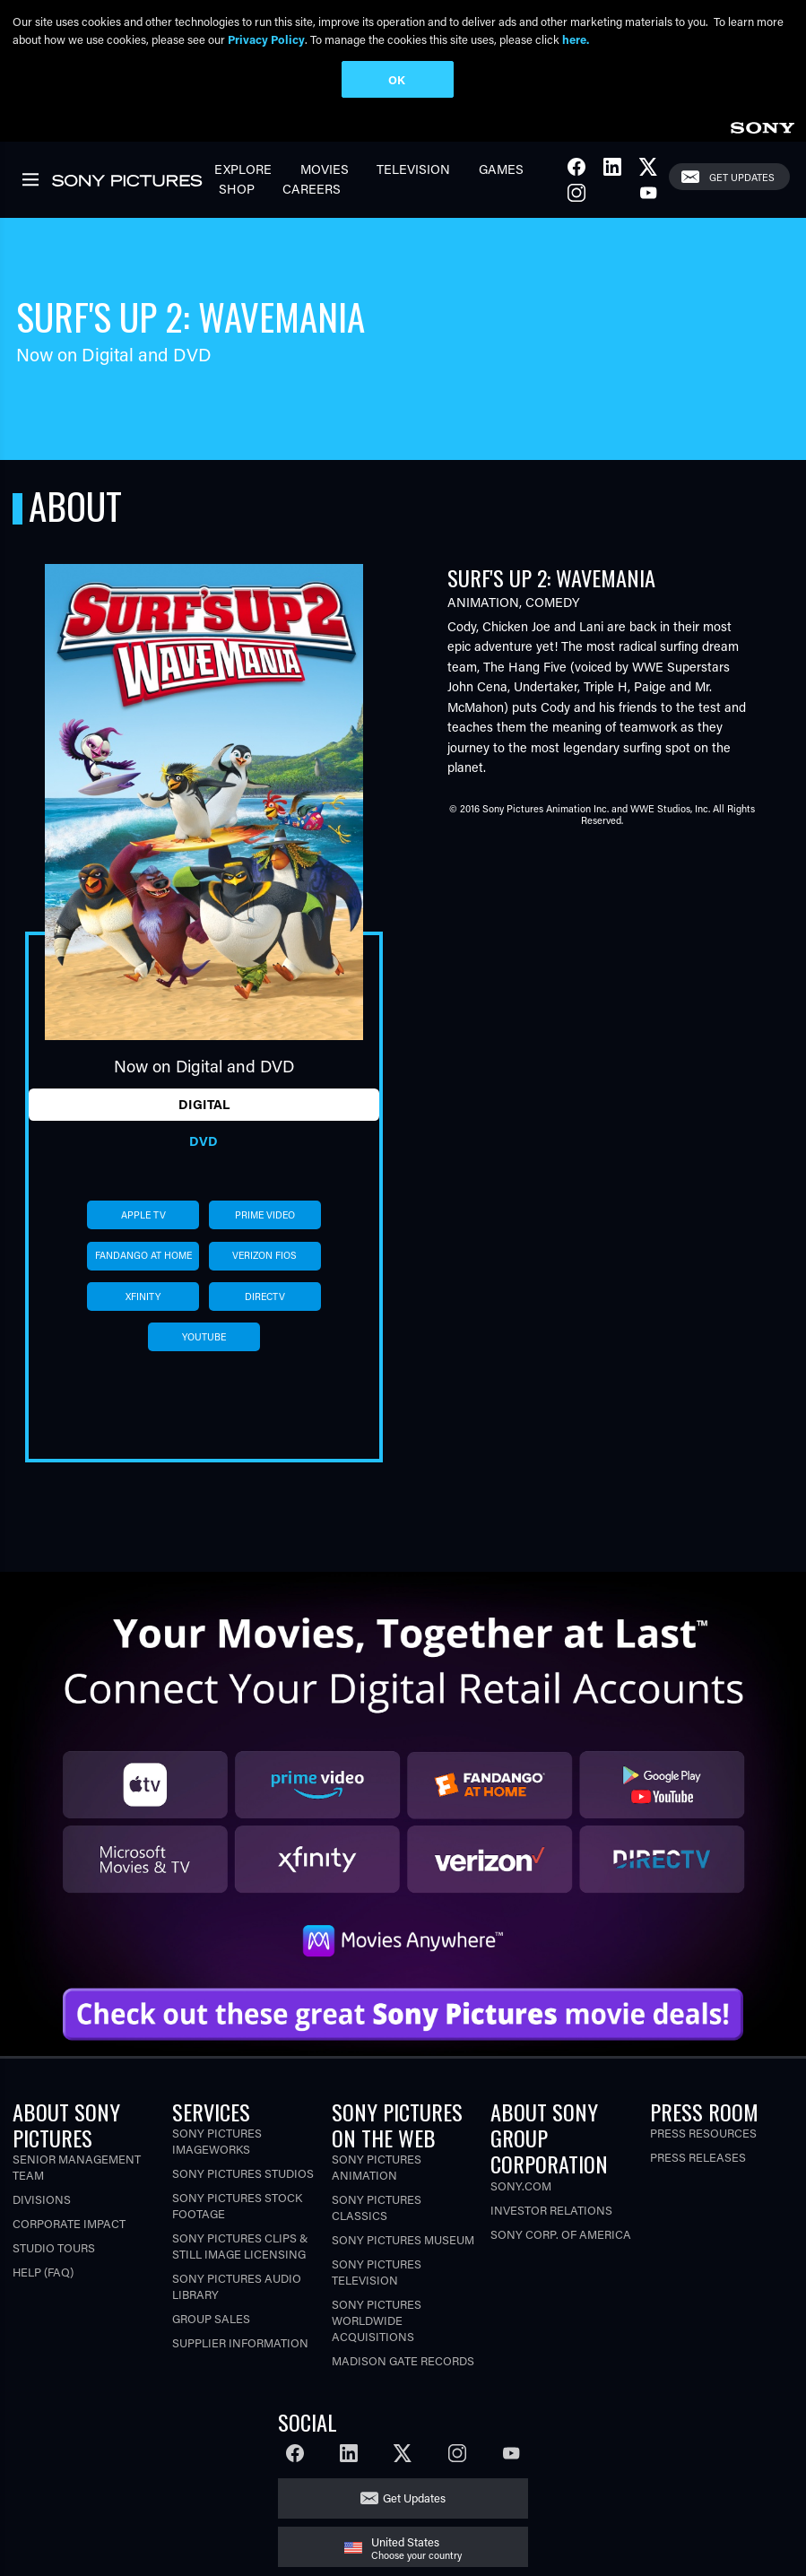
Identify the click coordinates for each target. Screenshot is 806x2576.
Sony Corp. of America (560, 2234)
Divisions (42, 2199)
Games (501, 169)
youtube (204, 1337)
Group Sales (211, 2318)
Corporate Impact (69, 2223)
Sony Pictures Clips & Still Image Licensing (240, 2245)
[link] (762, 125)
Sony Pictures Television (376, 2271)
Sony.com (520, 2185)
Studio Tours (54, 2247)
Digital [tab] (204, 1104)
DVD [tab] (203, 1140)
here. (575, 39)
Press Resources (703, 2132)
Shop (237, 188)
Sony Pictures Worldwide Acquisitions (376, 2320)
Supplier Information (240, 2342)
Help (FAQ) (43, 2271)
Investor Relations (551, 2209)
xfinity (143, 1296)
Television (413, 169)
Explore (243, 169)
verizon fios (264, 1255)
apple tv (143, 1215)
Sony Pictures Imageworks (217, 2140)
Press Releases (698, 2156)
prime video (265, 1215)
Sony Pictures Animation (376, 2166)
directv (265, 1296)
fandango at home (143, 1255)
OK (396, 79)
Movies (324, 169)
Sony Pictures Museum (403, 2239)
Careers (311, 188)
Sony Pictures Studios (243, 2173)
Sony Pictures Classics (376, 2207)
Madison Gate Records (403, 2360)
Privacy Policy (266, 39)
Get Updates (742, 177)
